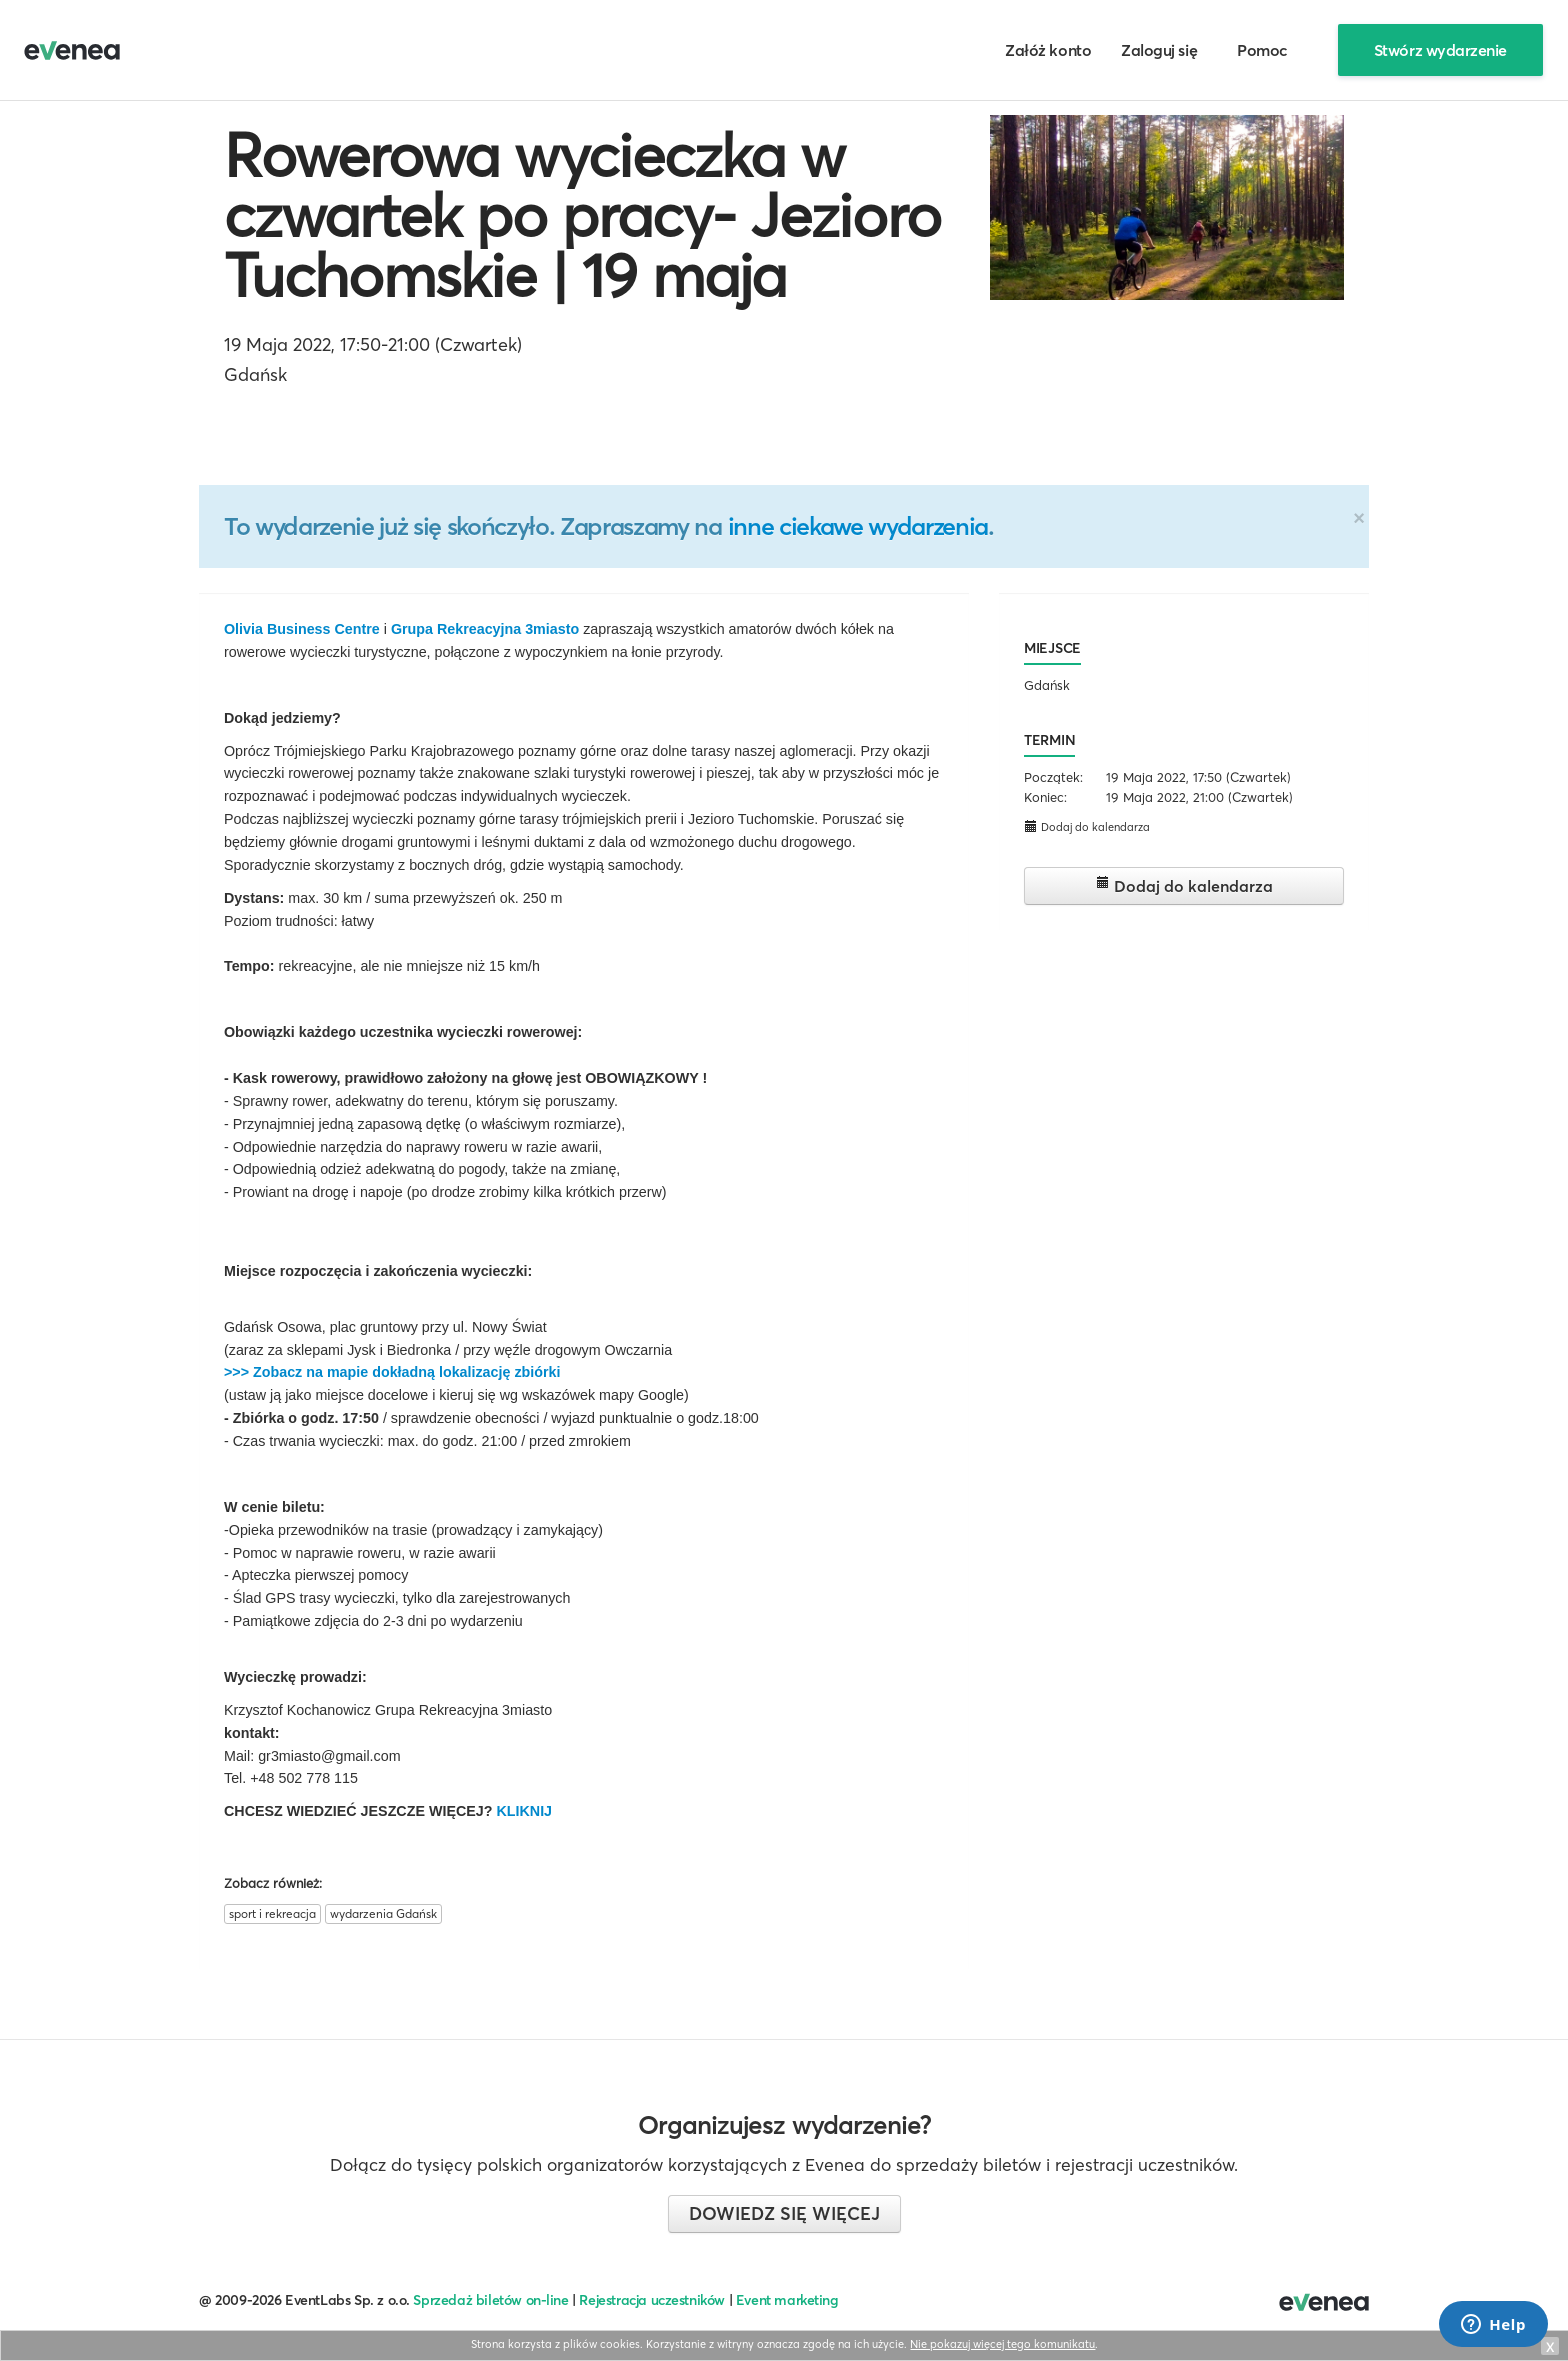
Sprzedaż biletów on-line (490, 2300)
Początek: (1053, 777)
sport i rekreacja (272, 1913)
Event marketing (787, 2300)
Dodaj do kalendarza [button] (1087, 826)
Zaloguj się (1159, 50)
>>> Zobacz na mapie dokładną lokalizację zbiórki (392, 1372)
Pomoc (1262, 50)
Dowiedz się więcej (784, 2213)
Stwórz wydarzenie (1440, 50)
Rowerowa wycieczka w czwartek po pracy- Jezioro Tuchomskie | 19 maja (582, 215)
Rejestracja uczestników (652, 2300)
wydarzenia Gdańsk (383, 1913)
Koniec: (1045, 797)
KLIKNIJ (524, 1811)
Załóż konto (1048, 50)
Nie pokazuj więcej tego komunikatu (1002, 2344)
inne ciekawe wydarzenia (858, 526)
